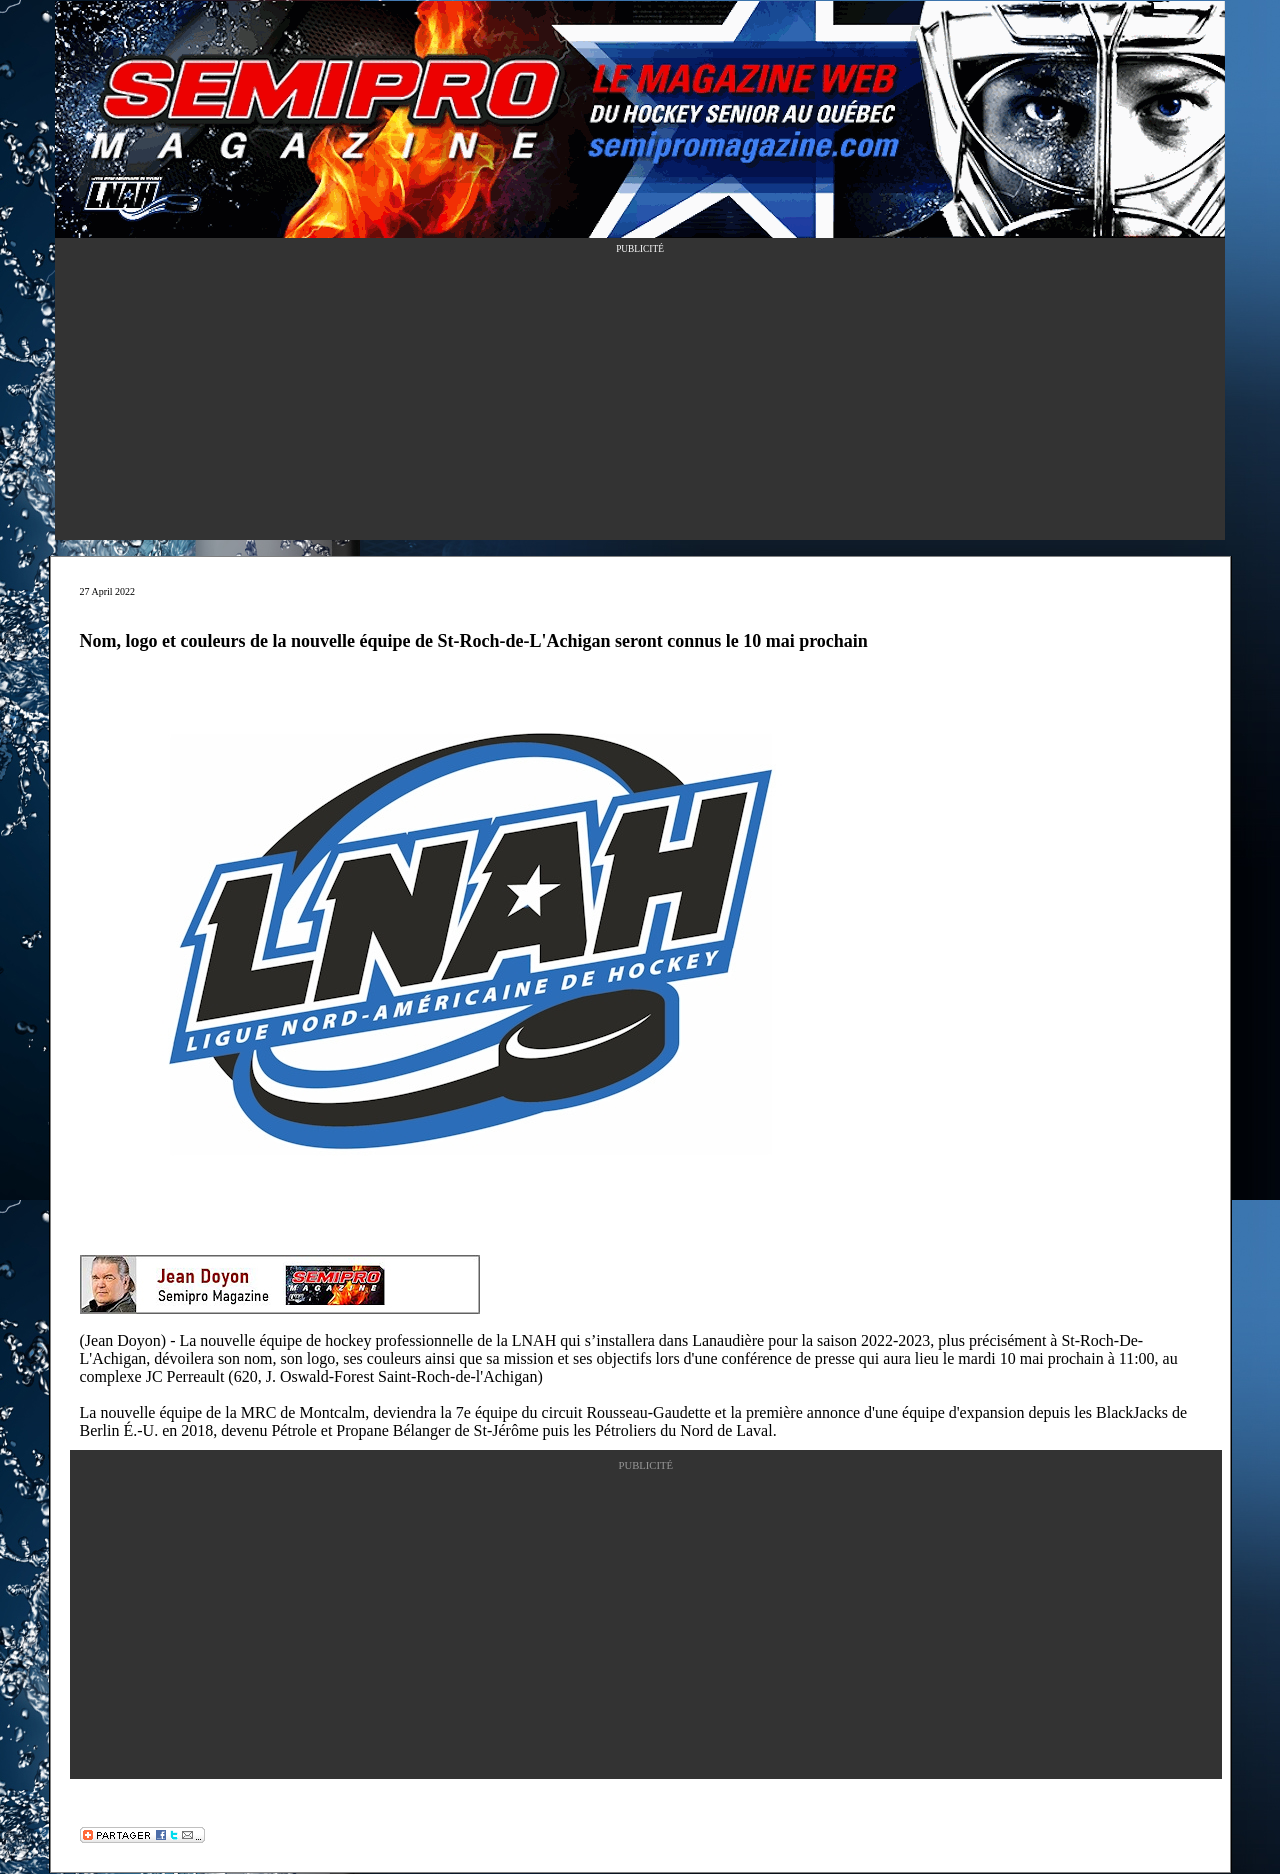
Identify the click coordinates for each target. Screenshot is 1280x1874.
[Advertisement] (640, 400)
